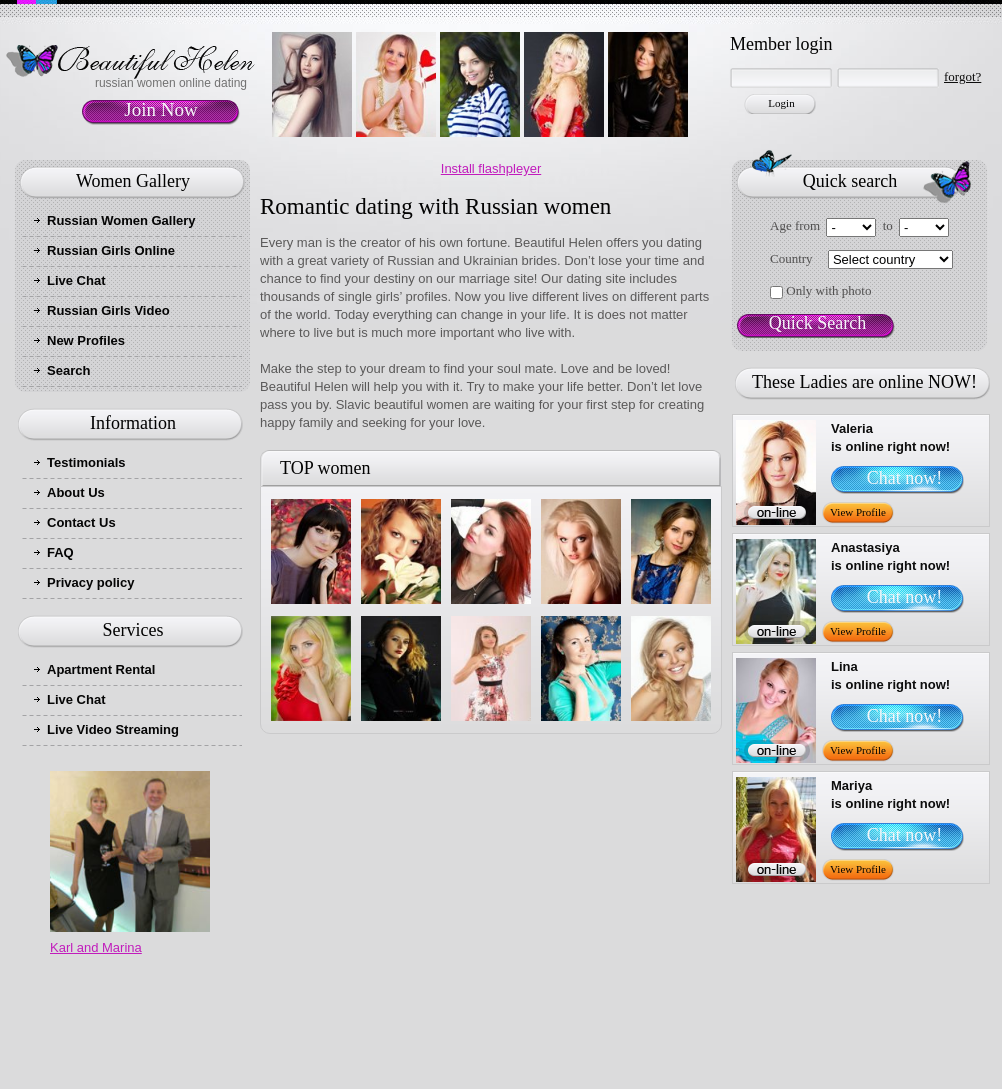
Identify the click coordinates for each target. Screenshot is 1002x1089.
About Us (76, 492)
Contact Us (81, 522)
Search (68, 370)
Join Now (160, 109)
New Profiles (86, 340)
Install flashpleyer (491, 168)
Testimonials (86, 462)
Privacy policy (90, 582)
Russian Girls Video (108, 310)
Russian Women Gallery (121, 220)
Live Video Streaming (113, 729)
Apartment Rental (101, 669)
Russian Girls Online (111, 250)
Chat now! (905, 478)
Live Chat (76, 280)
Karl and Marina (96, 947)
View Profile (858, 512)
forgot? (962, 76)
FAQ (60, 552)
